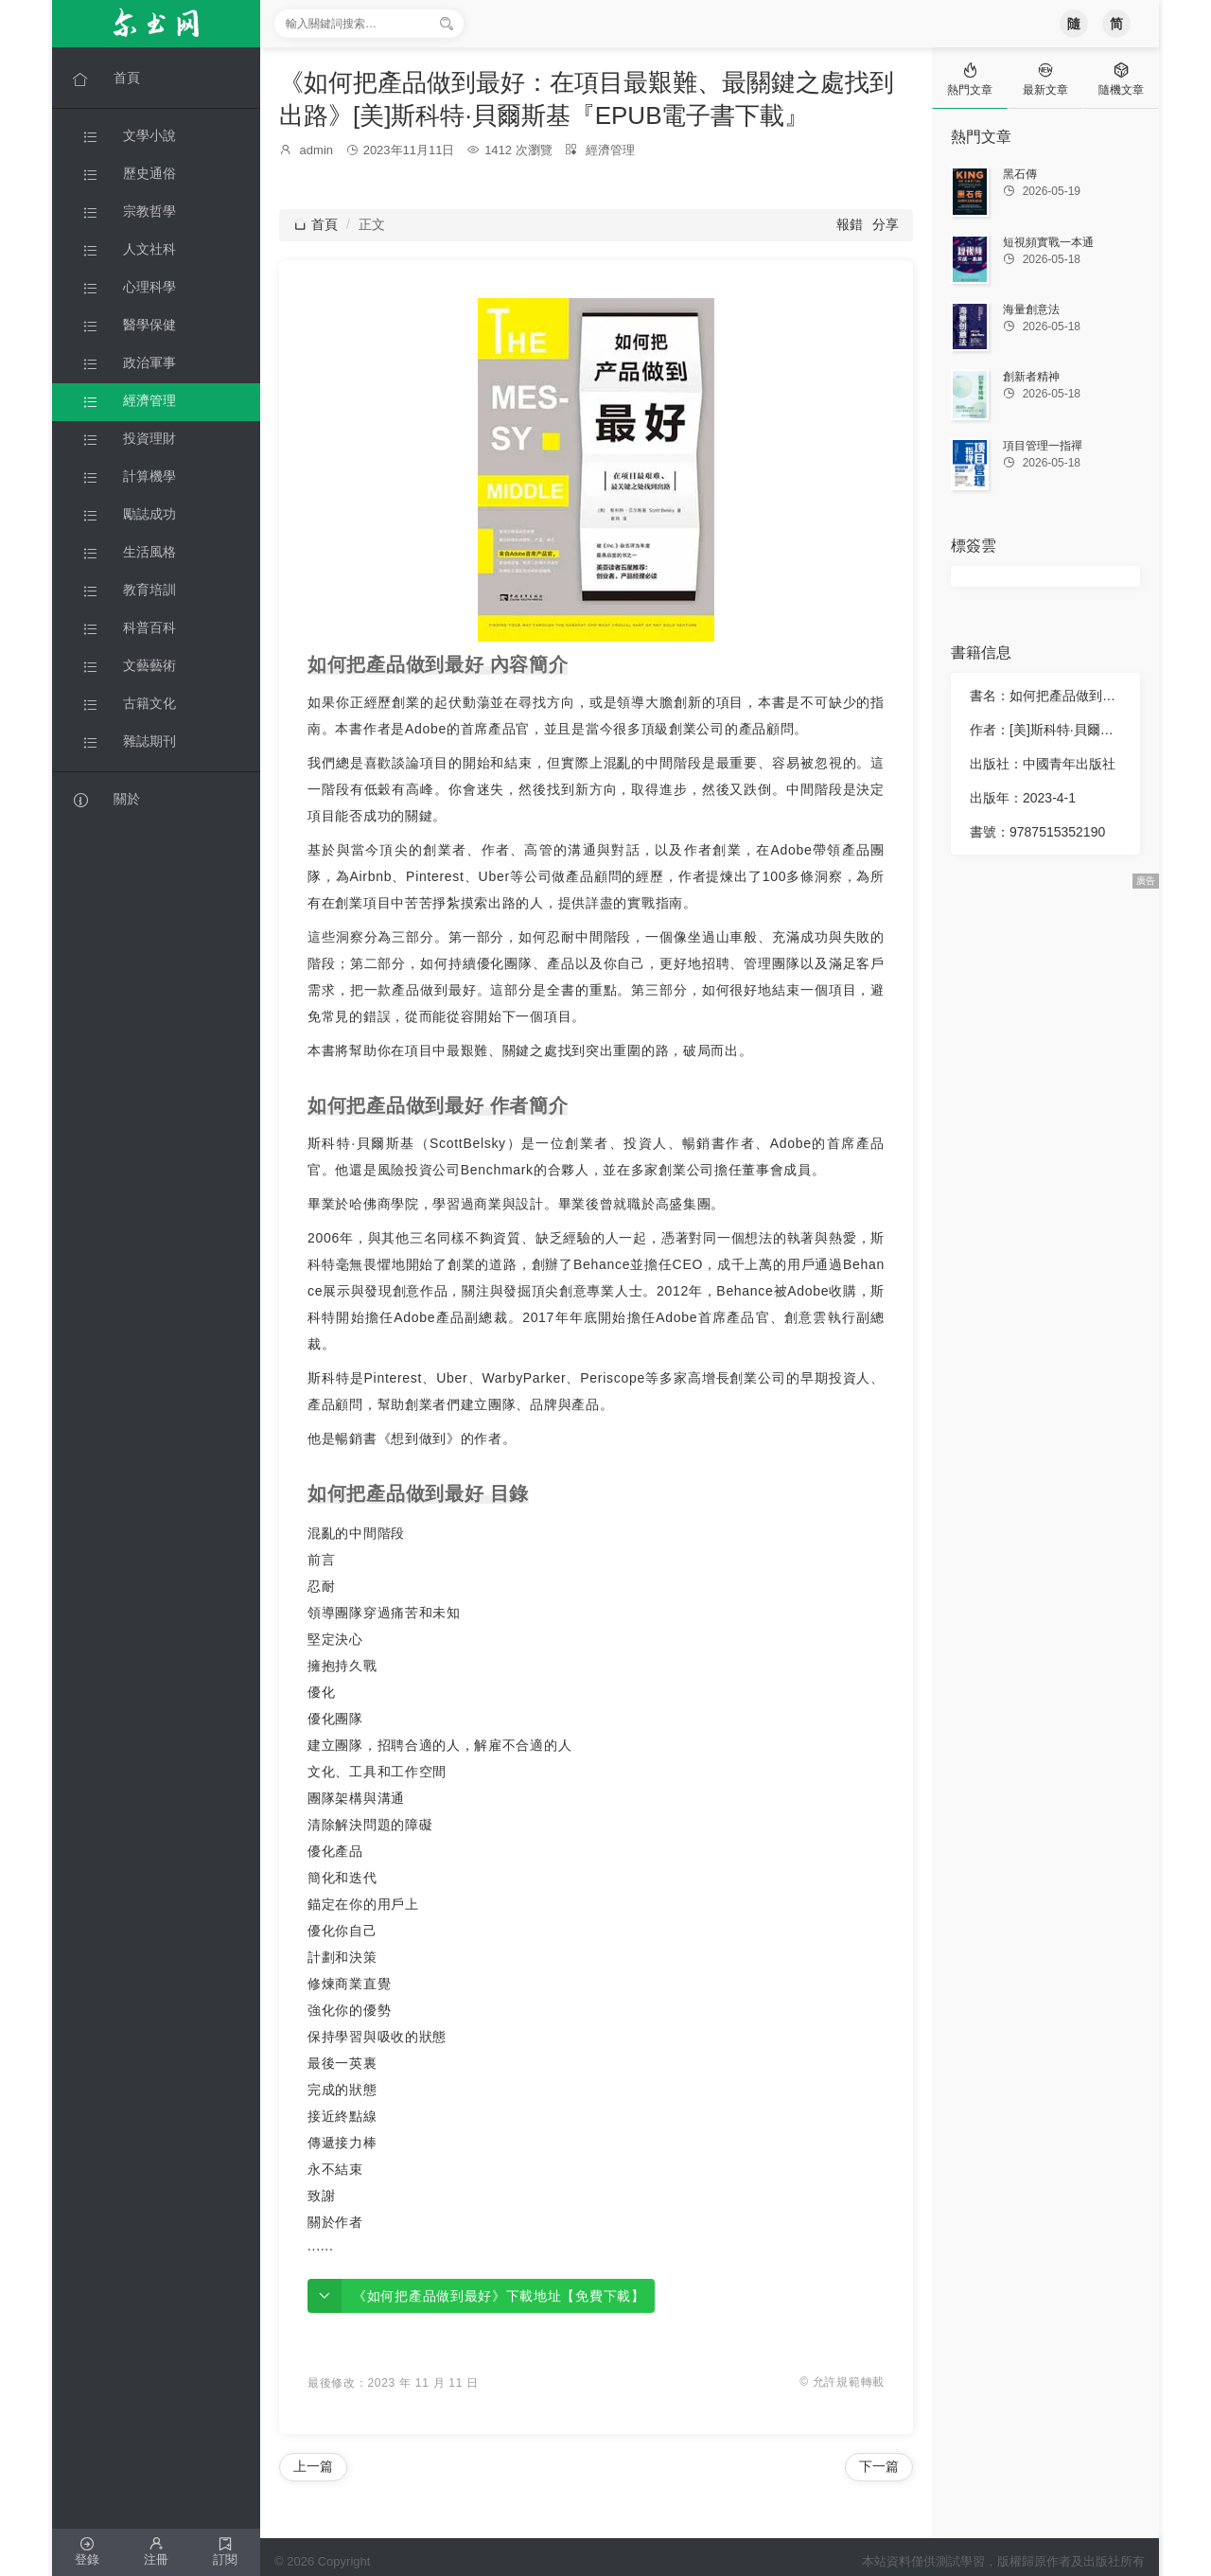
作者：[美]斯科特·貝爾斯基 (1047, 729)
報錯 (849, 224)
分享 (885, 224)
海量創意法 (1031, 309)
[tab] (970, 78)
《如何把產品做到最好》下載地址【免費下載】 (499, 2295)
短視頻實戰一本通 (1048, 242)
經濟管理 (610, 150)
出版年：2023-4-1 (1023, 797)
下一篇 (879, 2466)
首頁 (315, 224)
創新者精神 (1031, 376)
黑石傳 (1020, 174)
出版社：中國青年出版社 (1042, 763)
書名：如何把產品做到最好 (1047, 695)
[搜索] (446, 23)
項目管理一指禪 (1042, 445)
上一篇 (313, 2466)
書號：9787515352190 (1037, 831)
